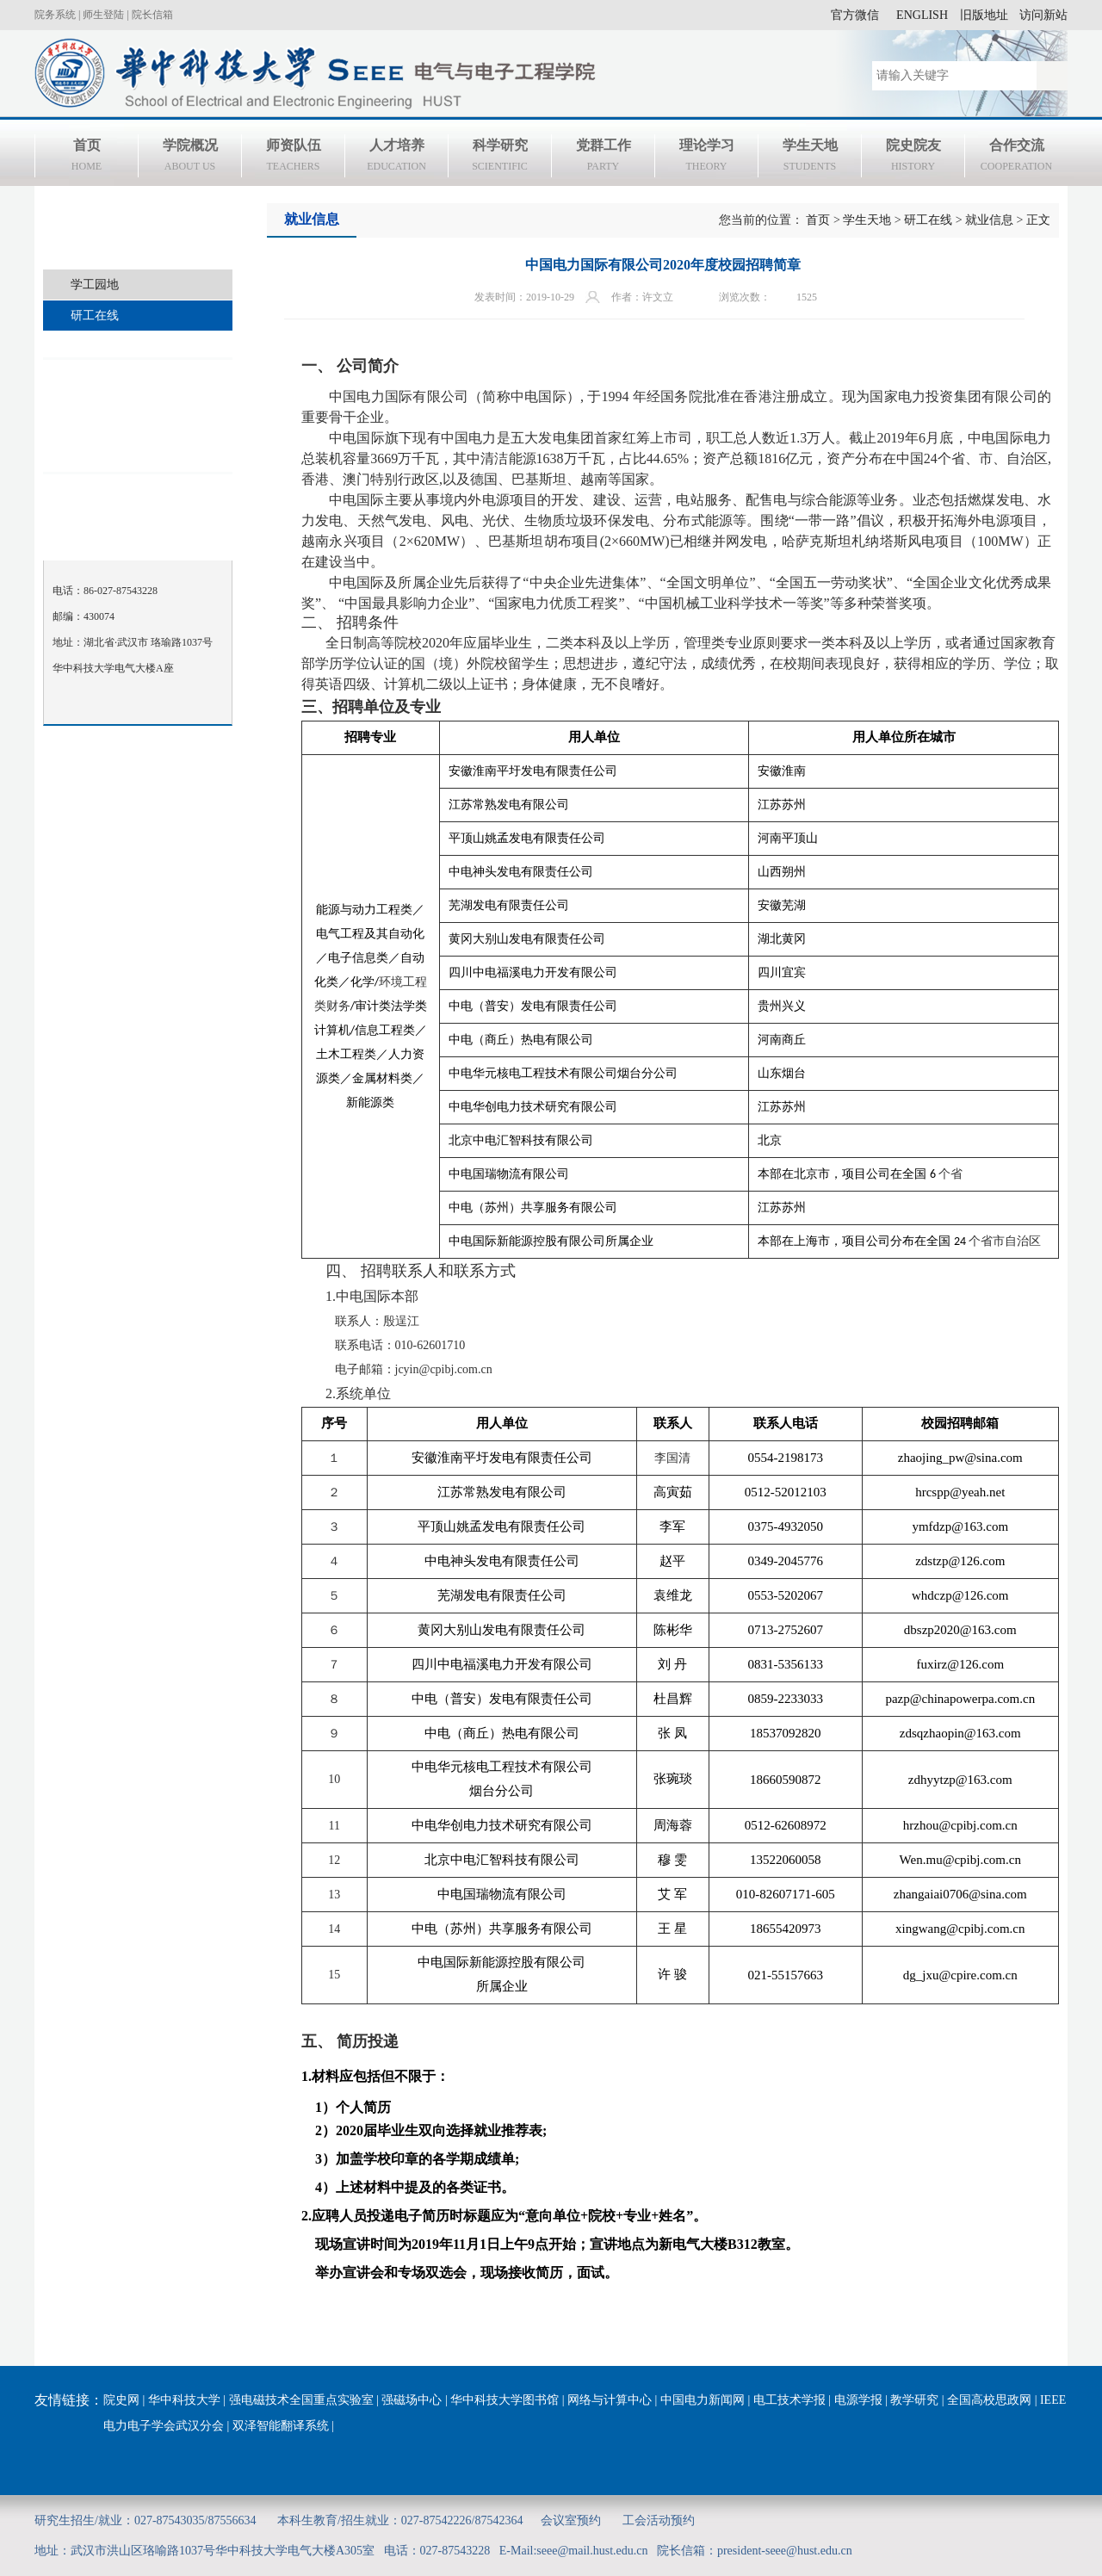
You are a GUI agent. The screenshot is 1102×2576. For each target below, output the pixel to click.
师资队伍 (293, 157)
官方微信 (855, 15)
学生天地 (810, 157)
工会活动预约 (658, 2520)
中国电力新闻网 (702, 2399)
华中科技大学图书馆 (504, 2399)
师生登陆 (103, 15)
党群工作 (603, 157)
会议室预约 (571, 2520)
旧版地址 (984, 15)
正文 (1038, 220)
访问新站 (1043, 15)
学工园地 (95, 284)
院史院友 (913, 157)
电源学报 (858, 2399)
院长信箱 (152, 15)
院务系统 (55, 15)
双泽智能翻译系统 (280, 2425)
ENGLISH (922, 15)
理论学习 (706, 157)
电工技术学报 (789, 2399)
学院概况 (190, 157)
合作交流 (1016, 157)
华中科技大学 (184, 2399)
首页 (86, 157)
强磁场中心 (411, 2399)
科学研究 (500, 157)
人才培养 (396, 157)
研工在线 (95, 315)
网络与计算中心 (609, 2399)
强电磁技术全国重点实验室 (301, 2399)
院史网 (121, 2399)
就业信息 (989, 220)
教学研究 (914, 2399)
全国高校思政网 (989, 2399)
